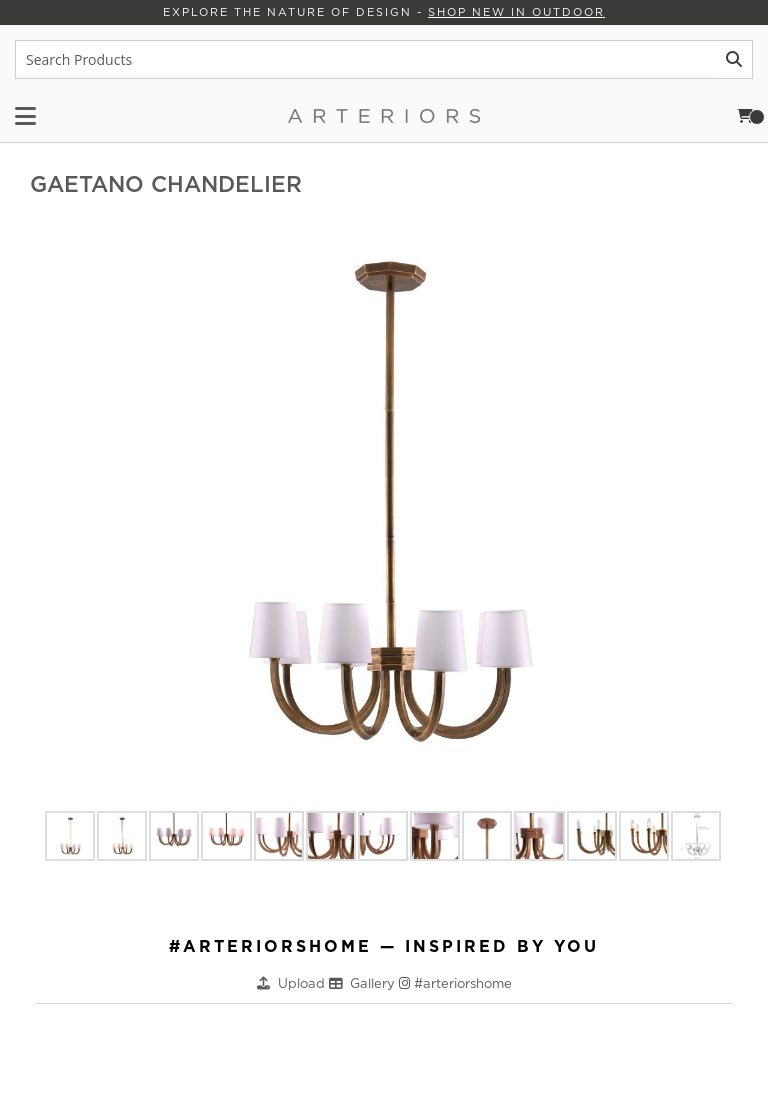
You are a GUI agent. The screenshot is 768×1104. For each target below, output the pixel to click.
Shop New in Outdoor (516, 12)
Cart (751, 116)
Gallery (374, 983)
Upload (303, 983)
